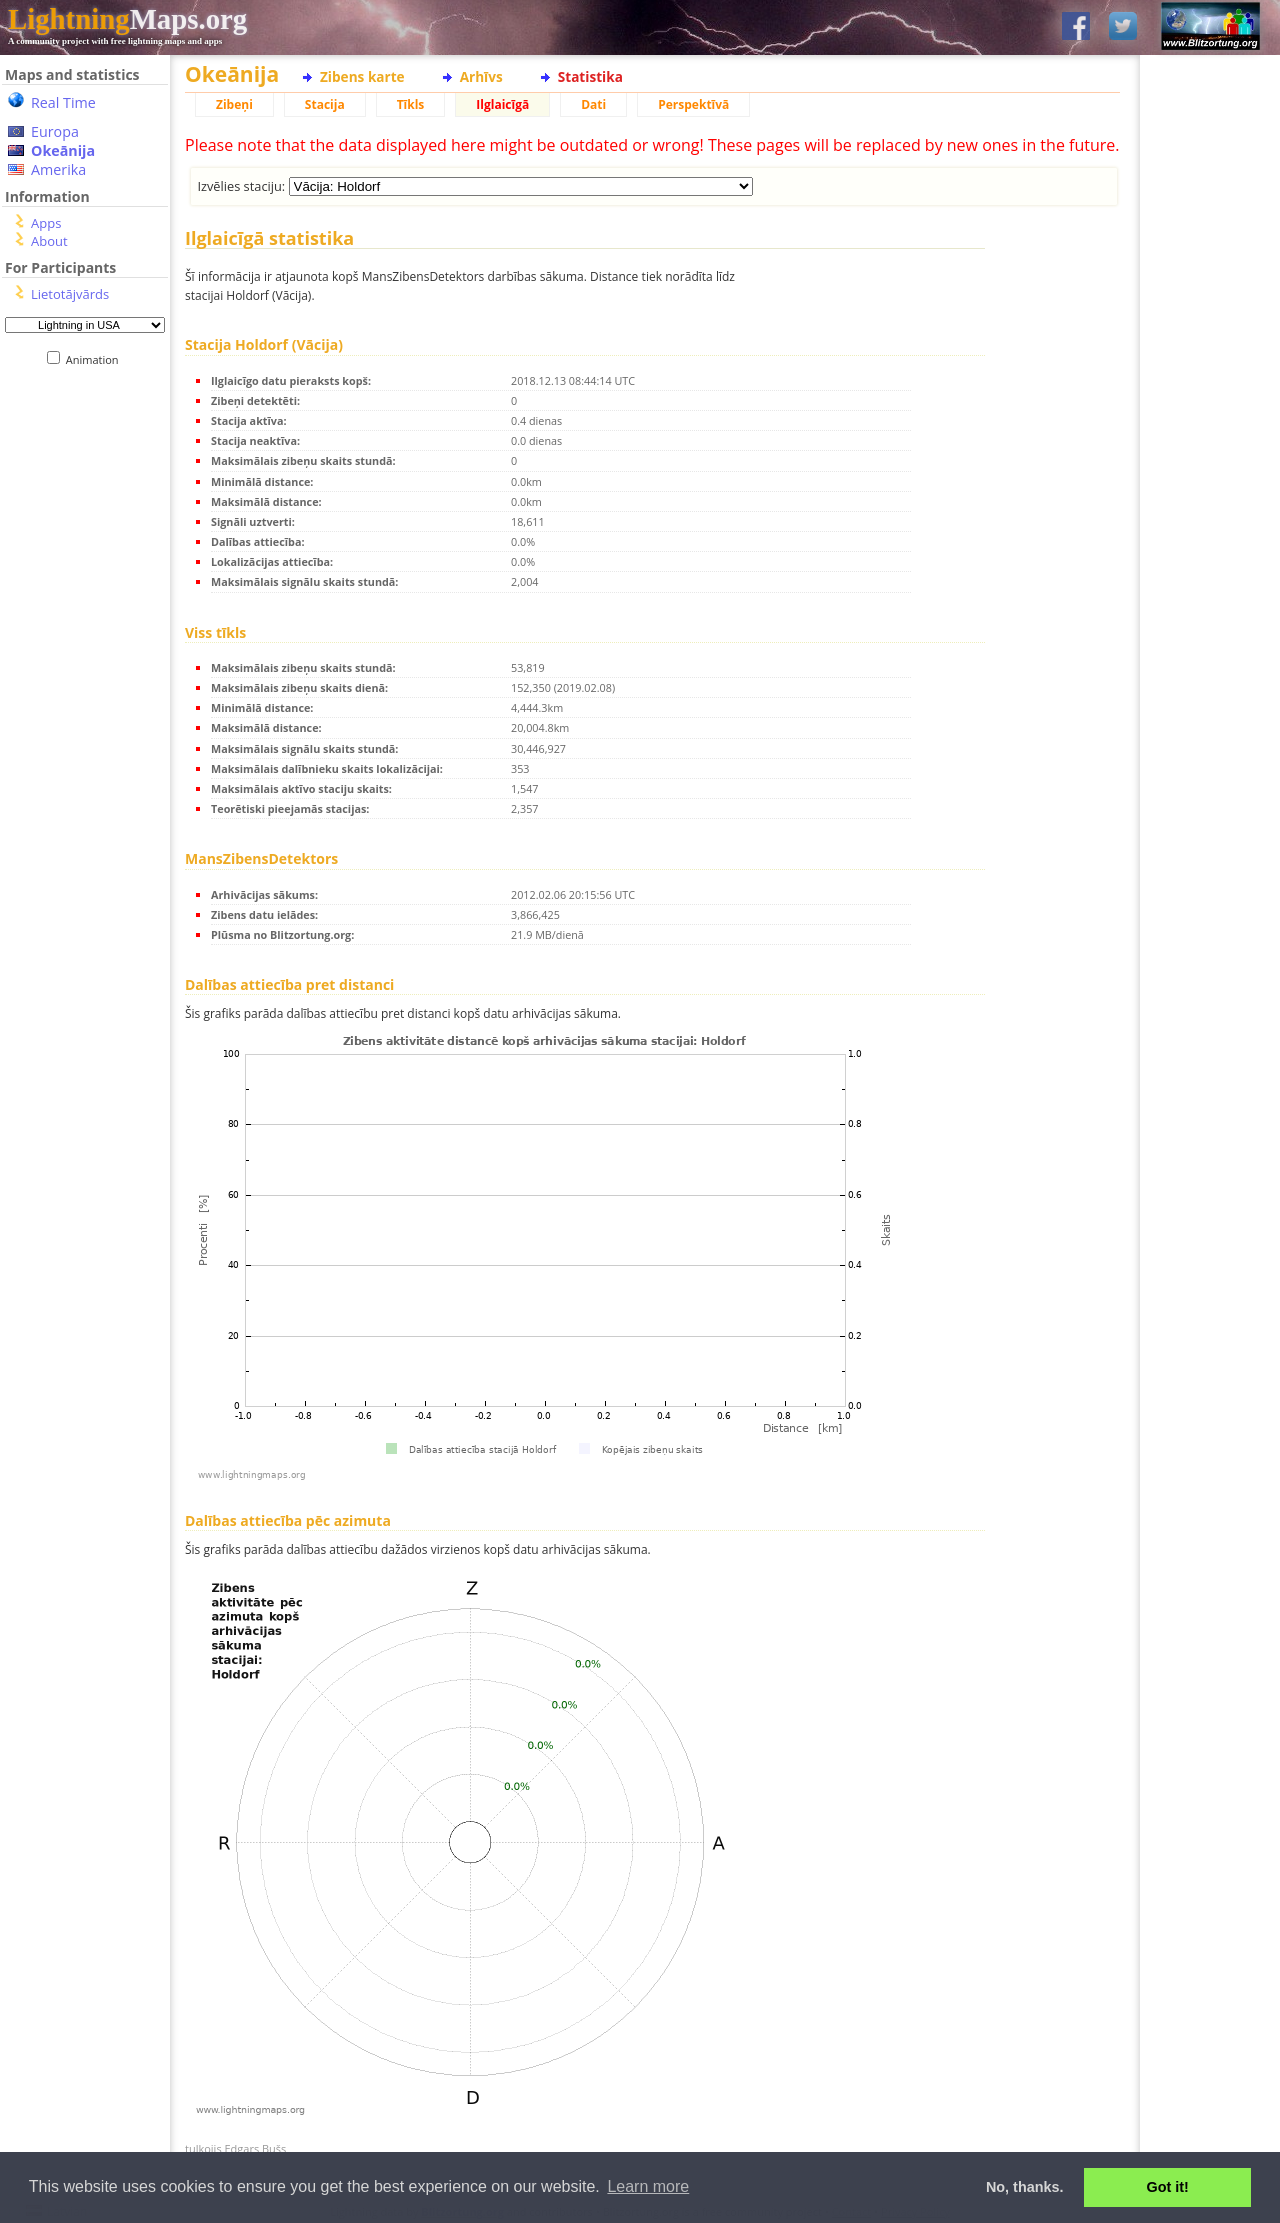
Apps (46, 223)
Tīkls (411, 104)
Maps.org (127, 19)
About (49, 241)
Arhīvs (481, 76)
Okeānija (63, 150)
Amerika (58, 169)
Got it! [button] (1168, 2187)
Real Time (63, 102)
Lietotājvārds (70, 294)
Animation (96, 359)
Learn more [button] (648, 2186)
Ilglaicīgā (502, 104)
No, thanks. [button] (1025, 2187)
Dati (593, 104)
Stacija (325, 104)
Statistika (590, 76)
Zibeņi (234, 104)
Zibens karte (362, 76)
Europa (55, 131)
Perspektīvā (693, 104)
